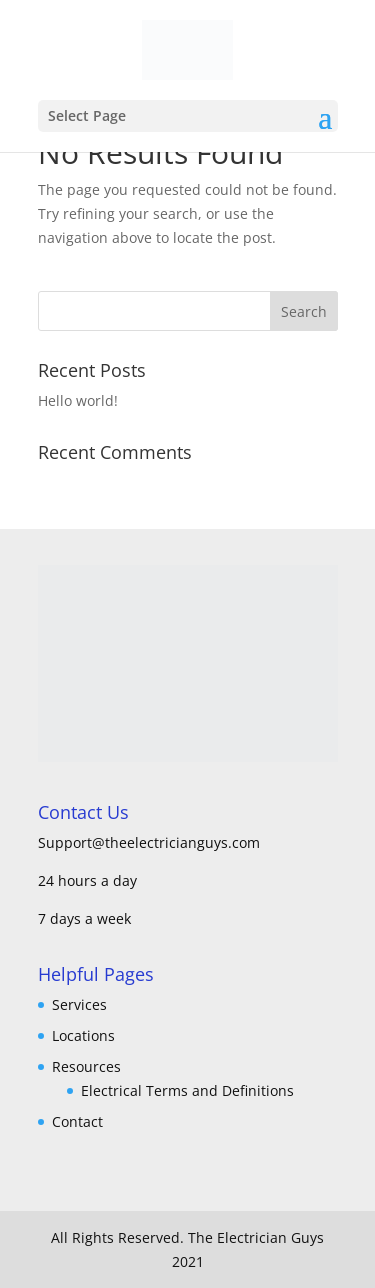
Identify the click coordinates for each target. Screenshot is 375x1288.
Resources (86, 1066)
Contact (77, 1121)
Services (79, 1004)
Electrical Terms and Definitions (187, 1090)
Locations (83, 1035)
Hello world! (78, 400)
